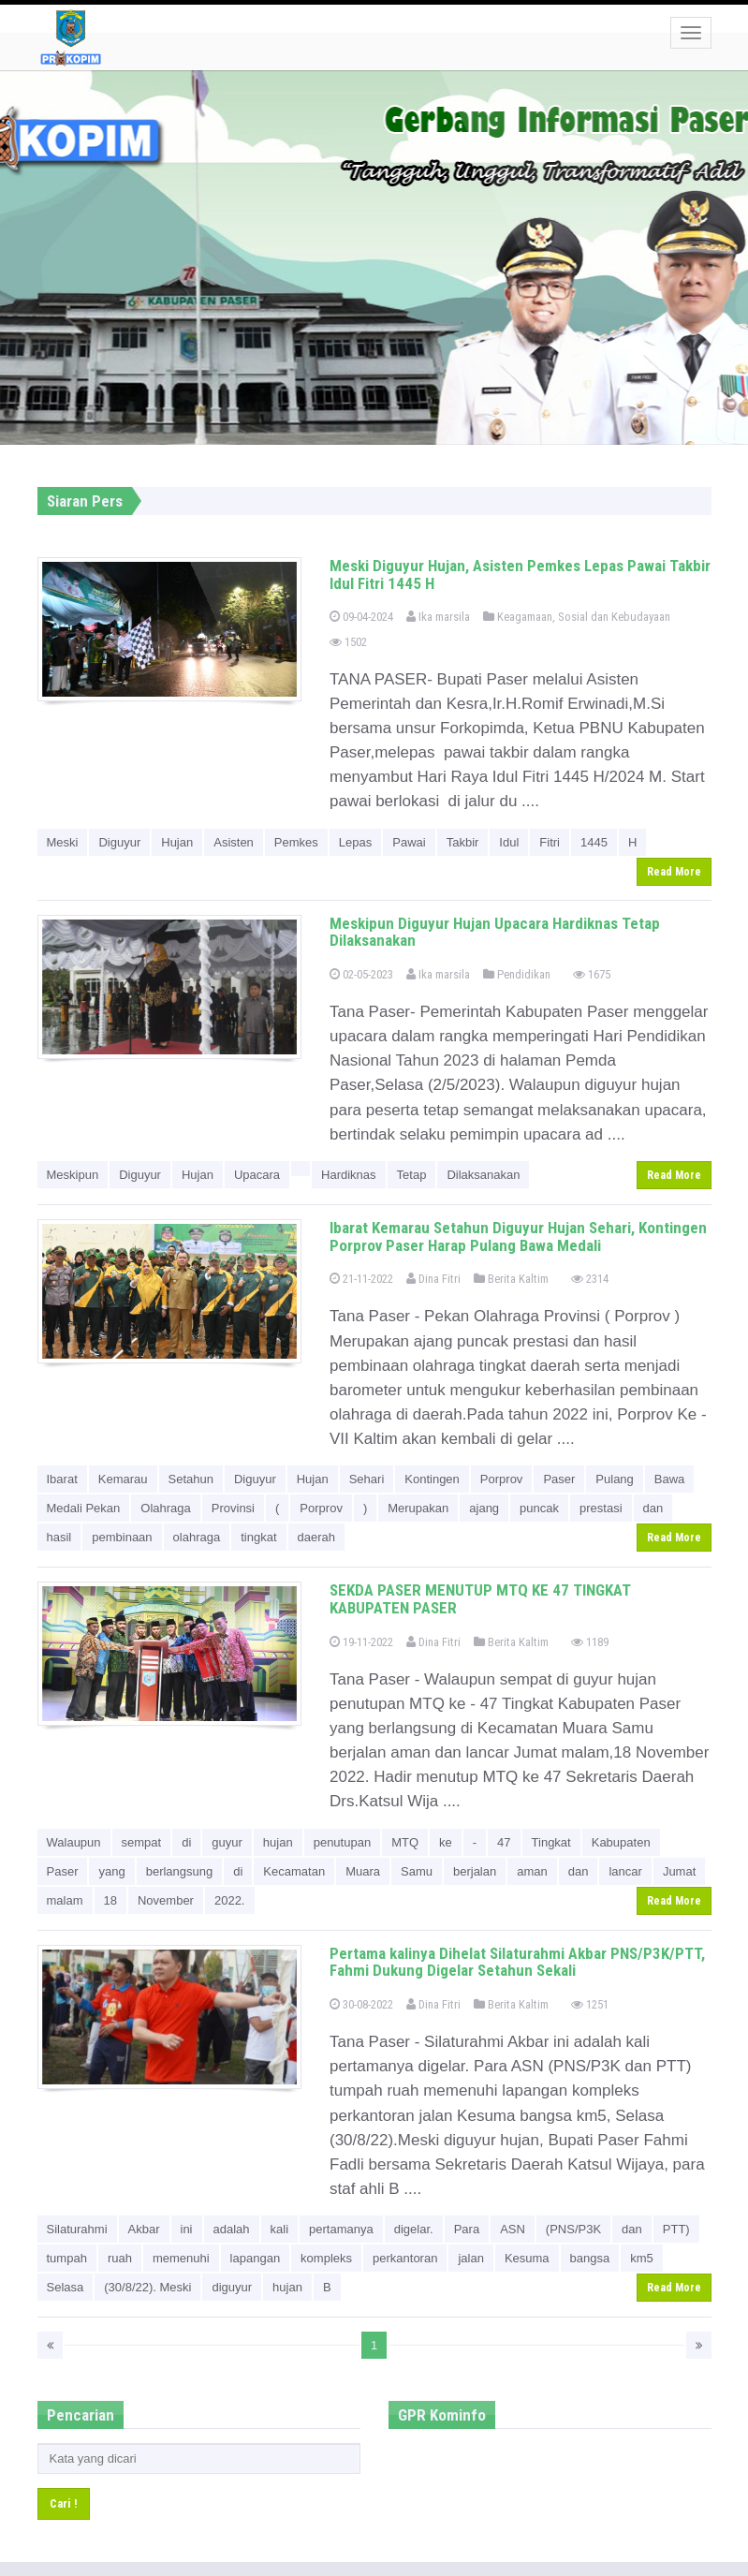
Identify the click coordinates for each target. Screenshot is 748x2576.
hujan (278, 1842)
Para (466, 2229)
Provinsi (233, 1508)
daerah (316, 1537)
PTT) (676, 2229)
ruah (120, 2258)
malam (65, 1900)
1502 (348, 642)
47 (503, 1842)
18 (110, 1900)
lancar (625, 1871)
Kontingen (432, 1479)
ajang (484, 1508)
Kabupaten (621, 1842)
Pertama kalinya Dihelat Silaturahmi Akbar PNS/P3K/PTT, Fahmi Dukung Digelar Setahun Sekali (517, 1962)
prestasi (601, 1508)
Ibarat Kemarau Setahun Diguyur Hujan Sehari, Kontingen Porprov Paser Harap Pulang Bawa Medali (518, 1236)
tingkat (258, 1537)
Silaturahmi (77, 2229)
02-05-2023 (361, 974)
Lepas (355, 842)
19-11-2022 (361, 1642)
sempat (142, 1842)
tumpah (67, 2258)
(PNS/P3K (573, 2229)
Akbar (144, 2229)
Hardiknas (348, 1175)
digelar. (413, 2229)
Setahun (191, 1479)
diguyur (232, 2287)
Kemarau (123, 1479)
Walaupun (74, 1842)
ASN (512, 2229)
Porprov (501, 1479)
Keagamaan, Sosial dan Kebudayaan (576, 617)
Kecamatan (294, 1871)
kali (280, 2229)
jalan (470, 2258)
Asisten (233, 842)
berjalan (474, 1871)
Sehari (367, 1479)
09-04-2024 (361, 617)
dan (653, 1508)
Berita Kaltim (511, 1279)
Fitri (549, 842)
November (166, 1900)
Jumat (679, 1871)
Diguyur (119, 842)
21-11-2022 (361, 1279)
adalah (231, 2229)
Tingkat (551, 1842)
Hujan (177, 842)
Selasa (65, 2287)
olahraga (197, 1537)
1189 (590, 1642)
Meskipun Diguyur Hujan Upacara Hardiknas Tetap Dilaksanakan (495, 932)
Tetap (412, 1175)
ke (445, 1842)
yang (111, 1871)
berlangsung (179, 1871)
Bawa (669, 1479)
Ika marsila (438, 617)
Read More (674, 871)
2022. (229, 1900)
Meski (63, 842)
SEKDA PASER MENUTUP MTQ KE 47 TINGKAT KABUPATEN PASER (480, 1599)
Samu (417, 1871)
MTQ (404, 1842)
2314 (590, 1279)
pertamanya (341, 2229)
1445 (594, 842)
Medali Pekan (84, 1508)
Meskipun (73, 1175)
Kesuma (527, 2258)
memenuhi (181, 2258)
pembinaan (122, 1537)
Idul (509, 842)
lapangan (255, 2258)
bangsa (590, 2258)
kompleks (326, 2258)
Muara (362, 1871)
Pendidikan (516, 974)
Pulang (614, 1479)
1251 (590, 2004)
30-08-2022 (361, 2004)
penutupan (342, 1842)
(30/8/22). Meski (147, 2287)
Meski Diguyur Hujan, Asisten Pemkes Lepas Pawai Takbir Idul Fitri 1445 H (520, 574)
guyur (227, 1842)
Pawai (408, 842)
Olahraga (165, 1508)
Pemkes (296, 842)
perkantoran (405, 2258)
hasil (59, 1537)
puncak (539, 1508)
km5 (641, 2258)
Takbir (463, 842)
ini (187, 2229)
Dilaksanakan (483, 1175)
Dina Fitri (433, 1279)
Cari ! (64, 2503)
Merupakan (418, 1508)
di (186, 1842)
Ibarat (62, 1479)
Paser (559, 1479)
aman (532, 1871)
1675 (591, 974)
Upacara (257, 1175)
